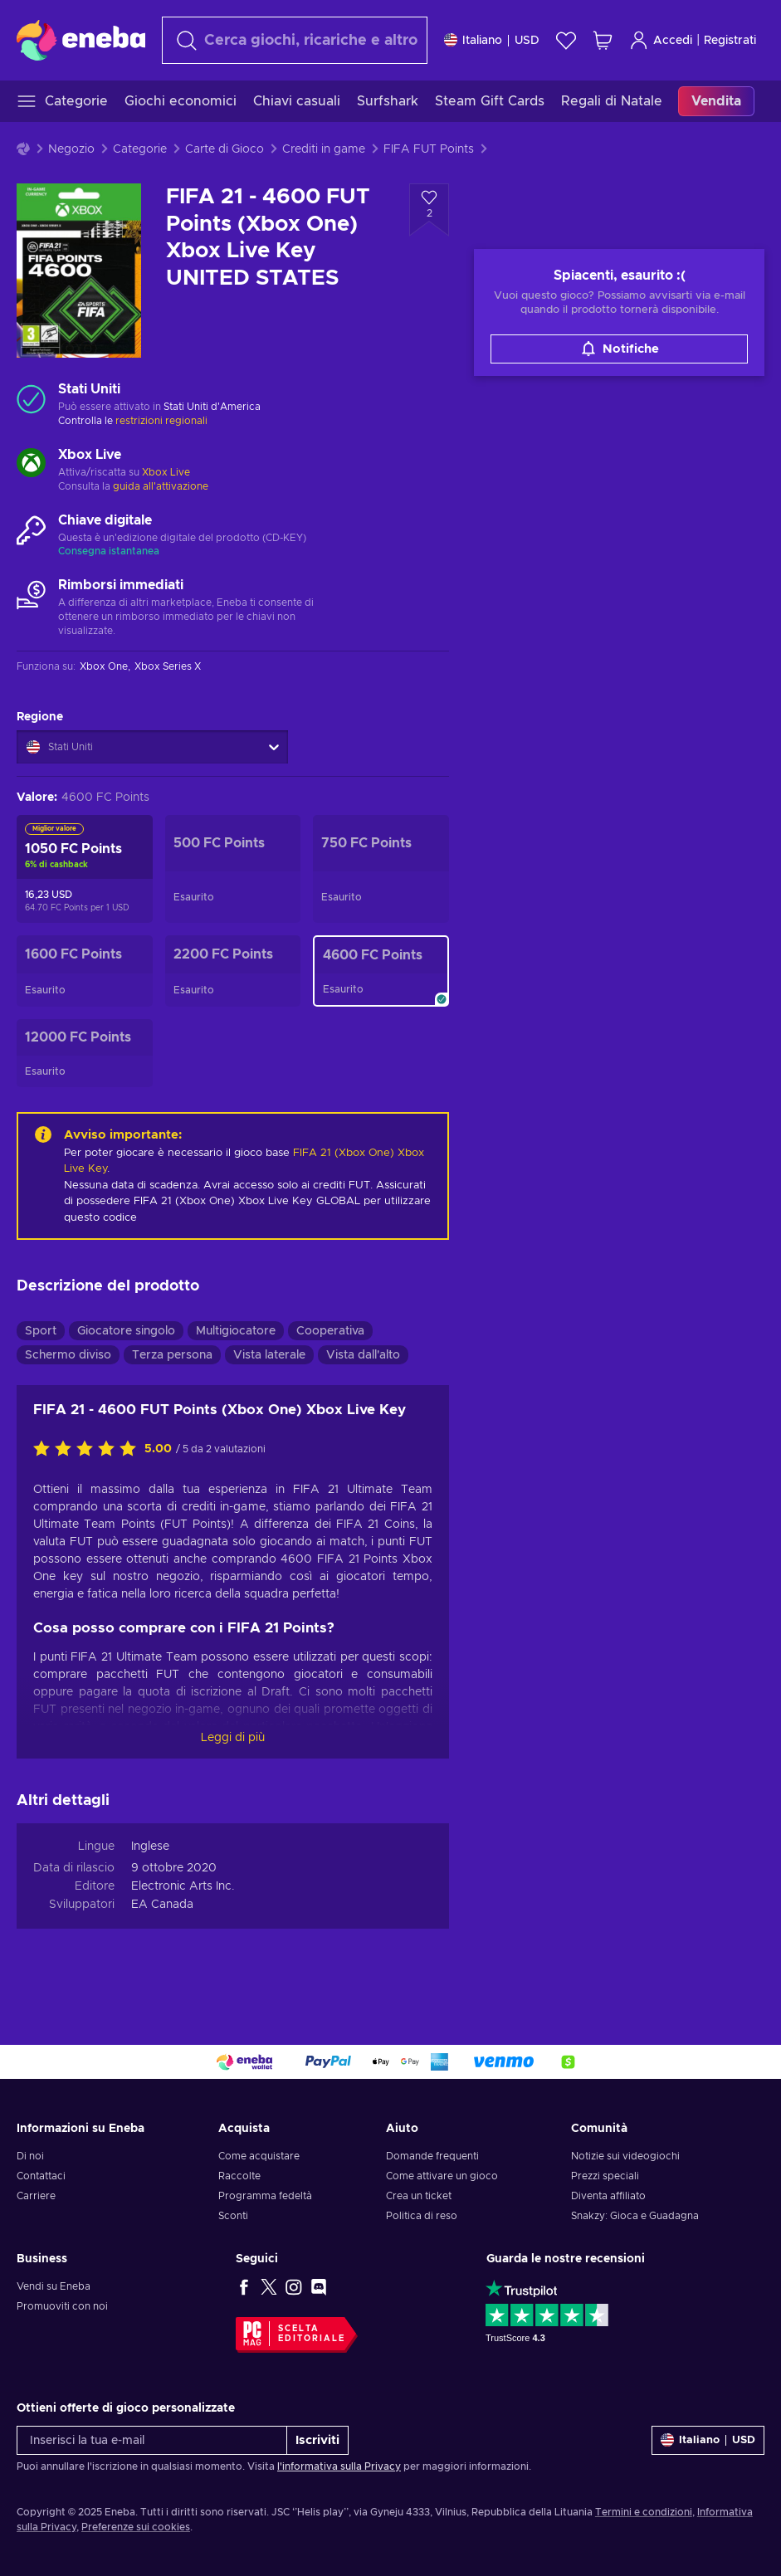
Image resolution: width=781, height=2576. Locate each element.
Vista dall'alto (363, 1355)
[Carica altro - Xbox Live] (31, 464)
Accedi (660, 40)
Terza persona (172, 1355)
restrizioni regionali (161, 421)
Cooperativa (330, 1331)
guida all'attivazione (160, 486)
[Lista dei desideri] (566, 40)
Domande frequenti (432, 2156)
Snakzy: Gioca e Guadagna (635, 2216)
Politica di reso (421, 2216)
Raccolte (239, 2176)
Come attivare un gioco (442, 2176)
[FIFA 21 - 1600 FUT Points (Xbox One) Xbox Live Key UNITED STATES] (85, 971)
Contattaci (41, 2176)
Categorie (140, 149)
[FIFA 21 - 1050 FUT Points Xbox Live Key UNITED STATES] (85, 869)
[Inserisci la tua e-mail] (152, 2440)
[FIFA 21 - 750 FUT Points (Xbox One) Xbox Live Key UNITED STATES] (381, 869)
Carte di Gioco (224, 149)
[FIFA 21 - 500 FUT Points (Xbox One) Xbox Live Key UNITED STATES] (233, 869)
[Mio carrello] (602, 40)
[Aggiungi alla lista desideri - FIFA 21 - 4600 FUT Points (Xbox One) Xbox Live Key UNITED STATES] (429, 210)
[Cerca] (294, 40)
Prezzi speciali (605, 2176)
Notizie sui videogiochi (625, 2156)
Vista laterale (269, 1355)
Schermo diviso (68, 1355)
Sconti (233, 2216)
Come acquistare (259, 2156)
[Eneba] (81, 40)
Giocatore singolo (126, 1331)
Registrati (730, 40)
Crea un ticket (419, 2196)
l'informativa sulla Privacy (339, 2466)
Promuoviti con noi (62, 2306)
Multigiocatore (236, 1331)
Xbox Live (166, 472)
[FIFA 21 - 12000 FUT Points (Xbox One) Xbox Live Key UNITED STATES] (85, 1053)
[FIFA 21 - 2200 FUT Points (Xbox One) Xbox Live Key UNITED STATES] (233, 971)
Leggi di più (233, 1738)
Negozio (71, 149)
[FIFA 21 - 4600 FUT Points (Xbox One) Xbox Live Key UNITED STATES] (381, 971)
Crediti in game (323, 149)
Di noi (30, 2156)
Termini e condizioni (643, 2512)
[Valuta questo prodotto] (88, 1450)
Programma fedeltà (265, 2196)
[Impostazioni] (492, 40)
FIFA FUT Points (428, 149)
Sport (40, 1331)
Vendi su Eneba (53, 2286)
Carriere (36, 2196)
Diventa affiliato (608, 2196)
